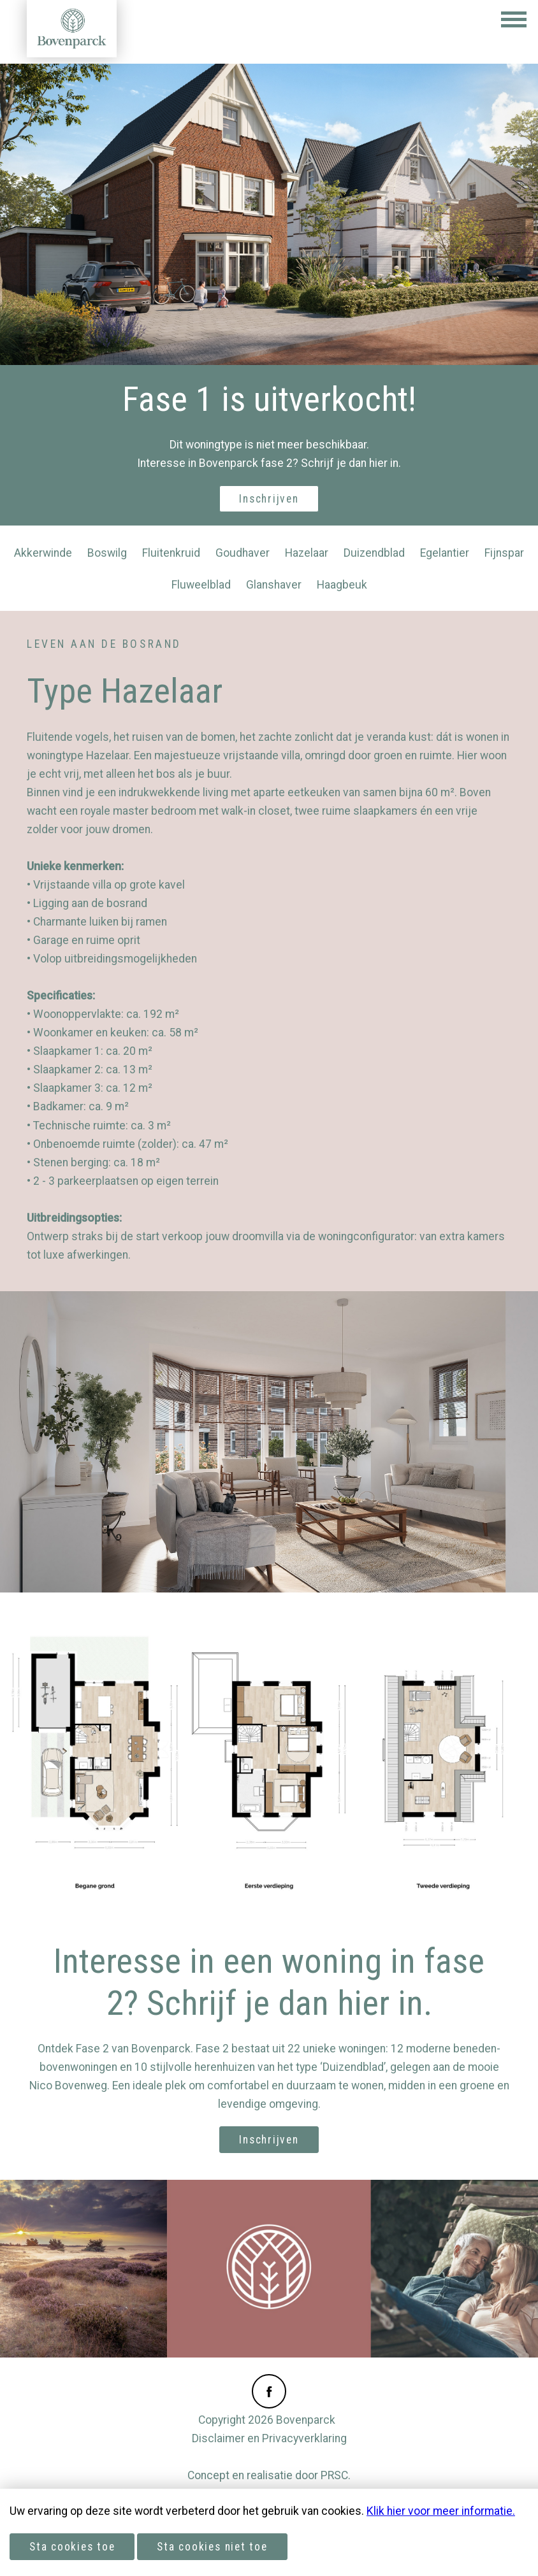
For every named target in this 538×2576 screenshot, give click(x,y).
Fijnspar (504, 553)
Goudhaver (242, 553)
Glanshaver (274, 584)
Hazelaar (306, 553)
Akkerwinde (43, 553)
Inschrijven (268, 498)
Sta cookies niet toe (212, 2546)
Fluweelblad (201, 584)
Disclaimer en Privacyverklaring (269, 2438)
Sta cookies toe (72, 2546)
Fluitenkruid (171, 553)
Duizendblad (374, 553)
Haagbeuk (342, 584)
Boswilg (107, 553)
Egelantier (444, 553)
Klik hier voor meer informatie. (441, 2511)
